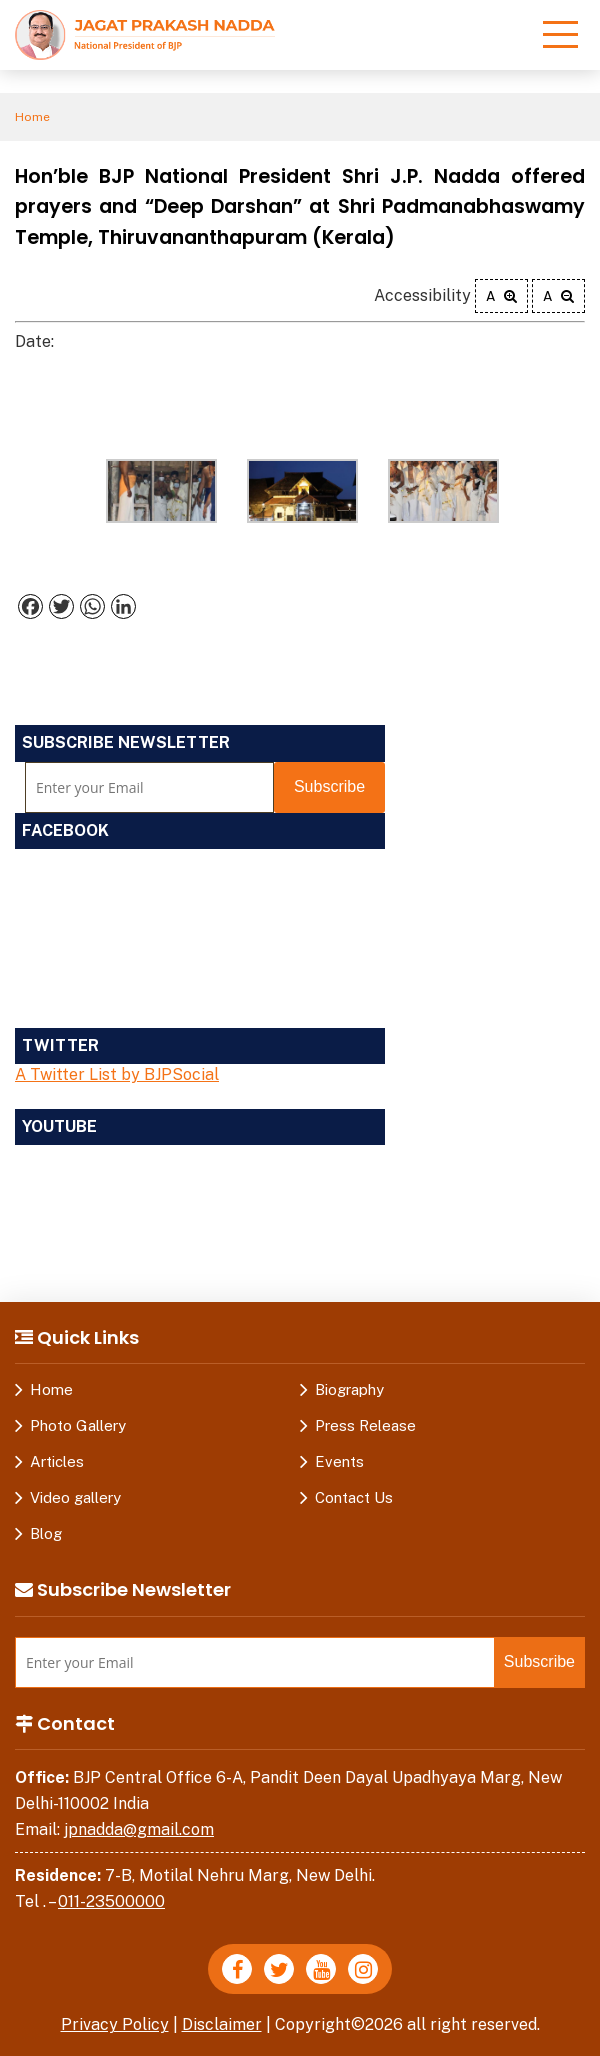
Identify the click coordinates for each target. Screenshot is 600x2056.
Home (32, 117)
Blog (46, 1533)
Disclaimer (222, 2024)
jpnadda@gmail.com (139, 1829)
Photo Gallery (78, 1425)
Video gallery (75, 1497)
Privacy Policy (115, 2024)
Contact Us (354, 1497)
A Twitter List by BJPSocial (117, 1074)
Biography (349, 1389)
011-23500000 (111, 1901)
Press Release (365, 1425)
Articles (57, 1461)
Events (339, 1461)
